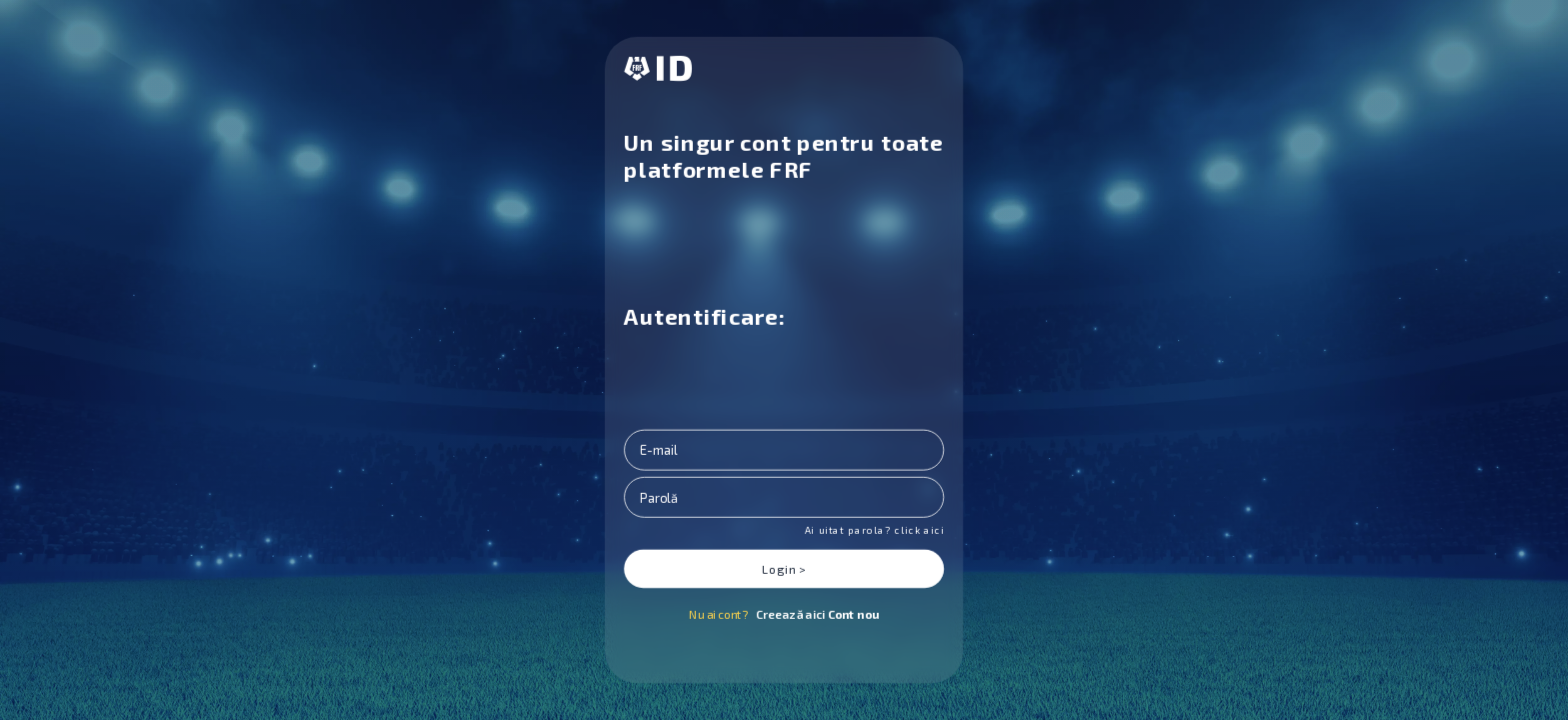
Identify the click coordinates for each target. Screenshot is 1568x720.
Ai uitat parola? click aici (874, 529)
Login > (783, 569)
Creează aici (817, 614)
